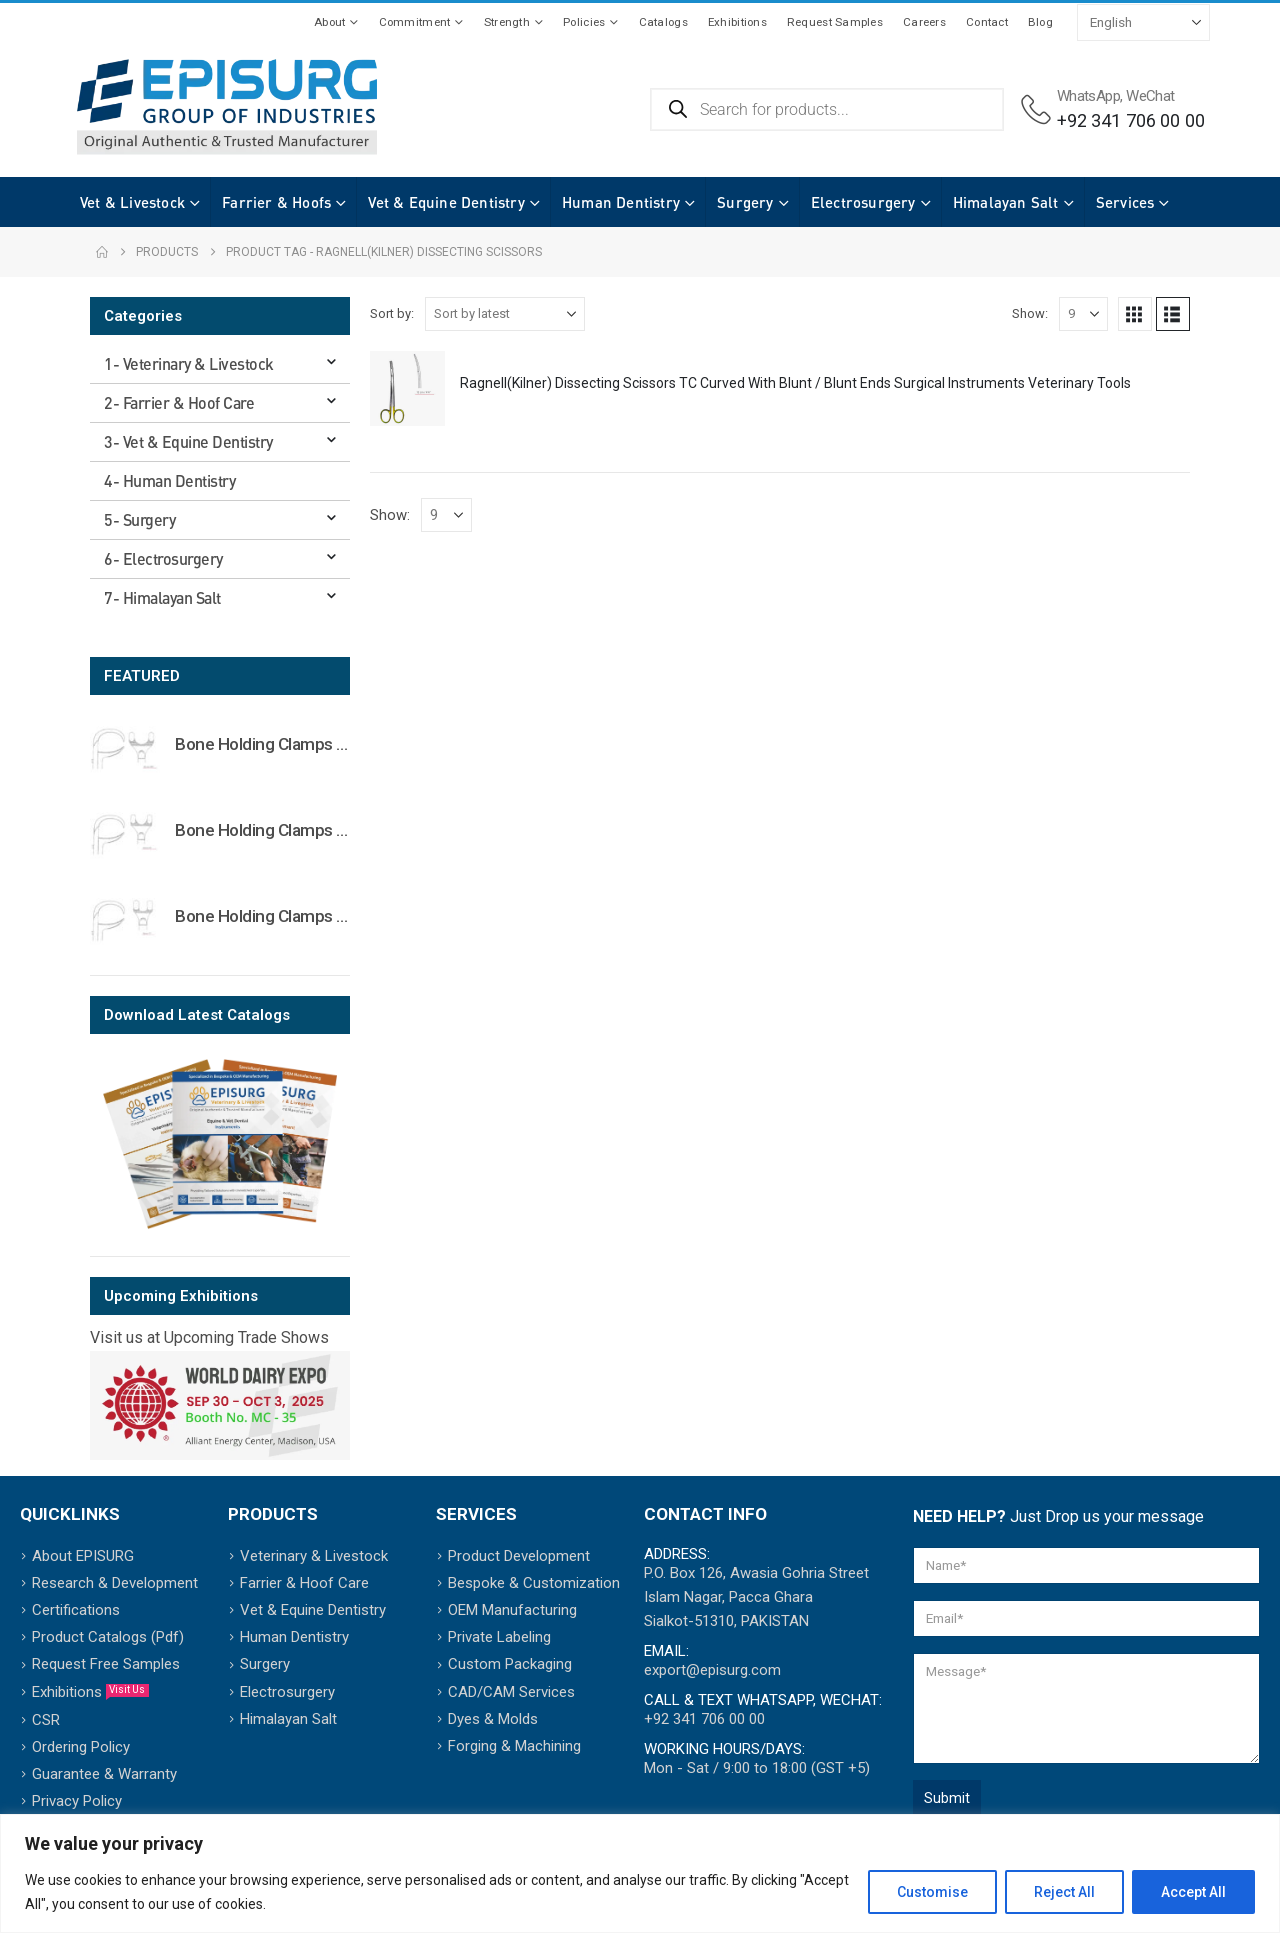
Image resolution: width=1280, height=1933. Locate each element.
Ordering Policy (81, 1747)
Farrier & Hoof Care (304, 1583)
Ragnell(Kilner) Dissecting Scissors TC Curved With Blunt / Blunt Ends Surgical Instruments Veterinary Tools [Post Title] (795, 383)
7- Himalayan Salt (162, 597)
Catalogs (663, 22)
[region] (640, 1873)
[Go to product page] (125, 748)
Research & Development (115, 1583)
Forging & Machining (514, 1746)
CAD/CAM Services (511, 1692)
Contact (987, 22)
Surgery (725, 202)
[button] (1135, 314)
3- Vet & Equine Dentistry (188, 441)
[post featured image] (407, 388)
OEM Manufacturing (512, 1610)
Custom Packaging (510, 1664)
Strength (507, 22)
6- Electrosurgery (163, 558)
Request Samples (835, 22)
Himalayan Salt (986, 202)
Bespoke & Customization (534, 1583)
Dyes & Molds (493, 1719)
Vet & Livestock (112, 202)
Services (1105, 202)
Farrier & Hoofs (256, 202)
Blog (1040, 22)
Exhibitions (737, 22)
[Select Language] (1143, 22)
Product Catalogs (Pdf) (108, 1637)
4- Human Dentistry (169, 480)
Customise (932, 1892)
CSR (46, 1720)
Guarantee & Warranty (104, 1774)
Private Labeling (499, 1637)
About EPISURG (83, 1556)
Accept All (1193, 1892)
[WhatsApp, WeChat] (1113, 109)
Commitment (415, 22)
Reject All (1064, 1892)
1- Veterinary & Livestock (189, 363)
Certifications (76, 1610)
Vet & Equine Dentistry (426, 202)
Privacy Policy (77, 1801)
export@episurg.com (712, 1670)
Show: (1030, 313)
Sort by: (392, 313)
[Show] (1083, 314)
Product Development (519, 1556)
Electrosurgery (843, 202)
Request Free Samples (106, 1664)
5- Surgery (139, 519)
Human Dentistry (601, 202)
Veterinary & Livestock (314, 1556)
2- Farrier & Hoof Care (179, 402)
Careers (924, 22)
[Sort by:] (505, 314)
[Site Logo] (227, 107)
